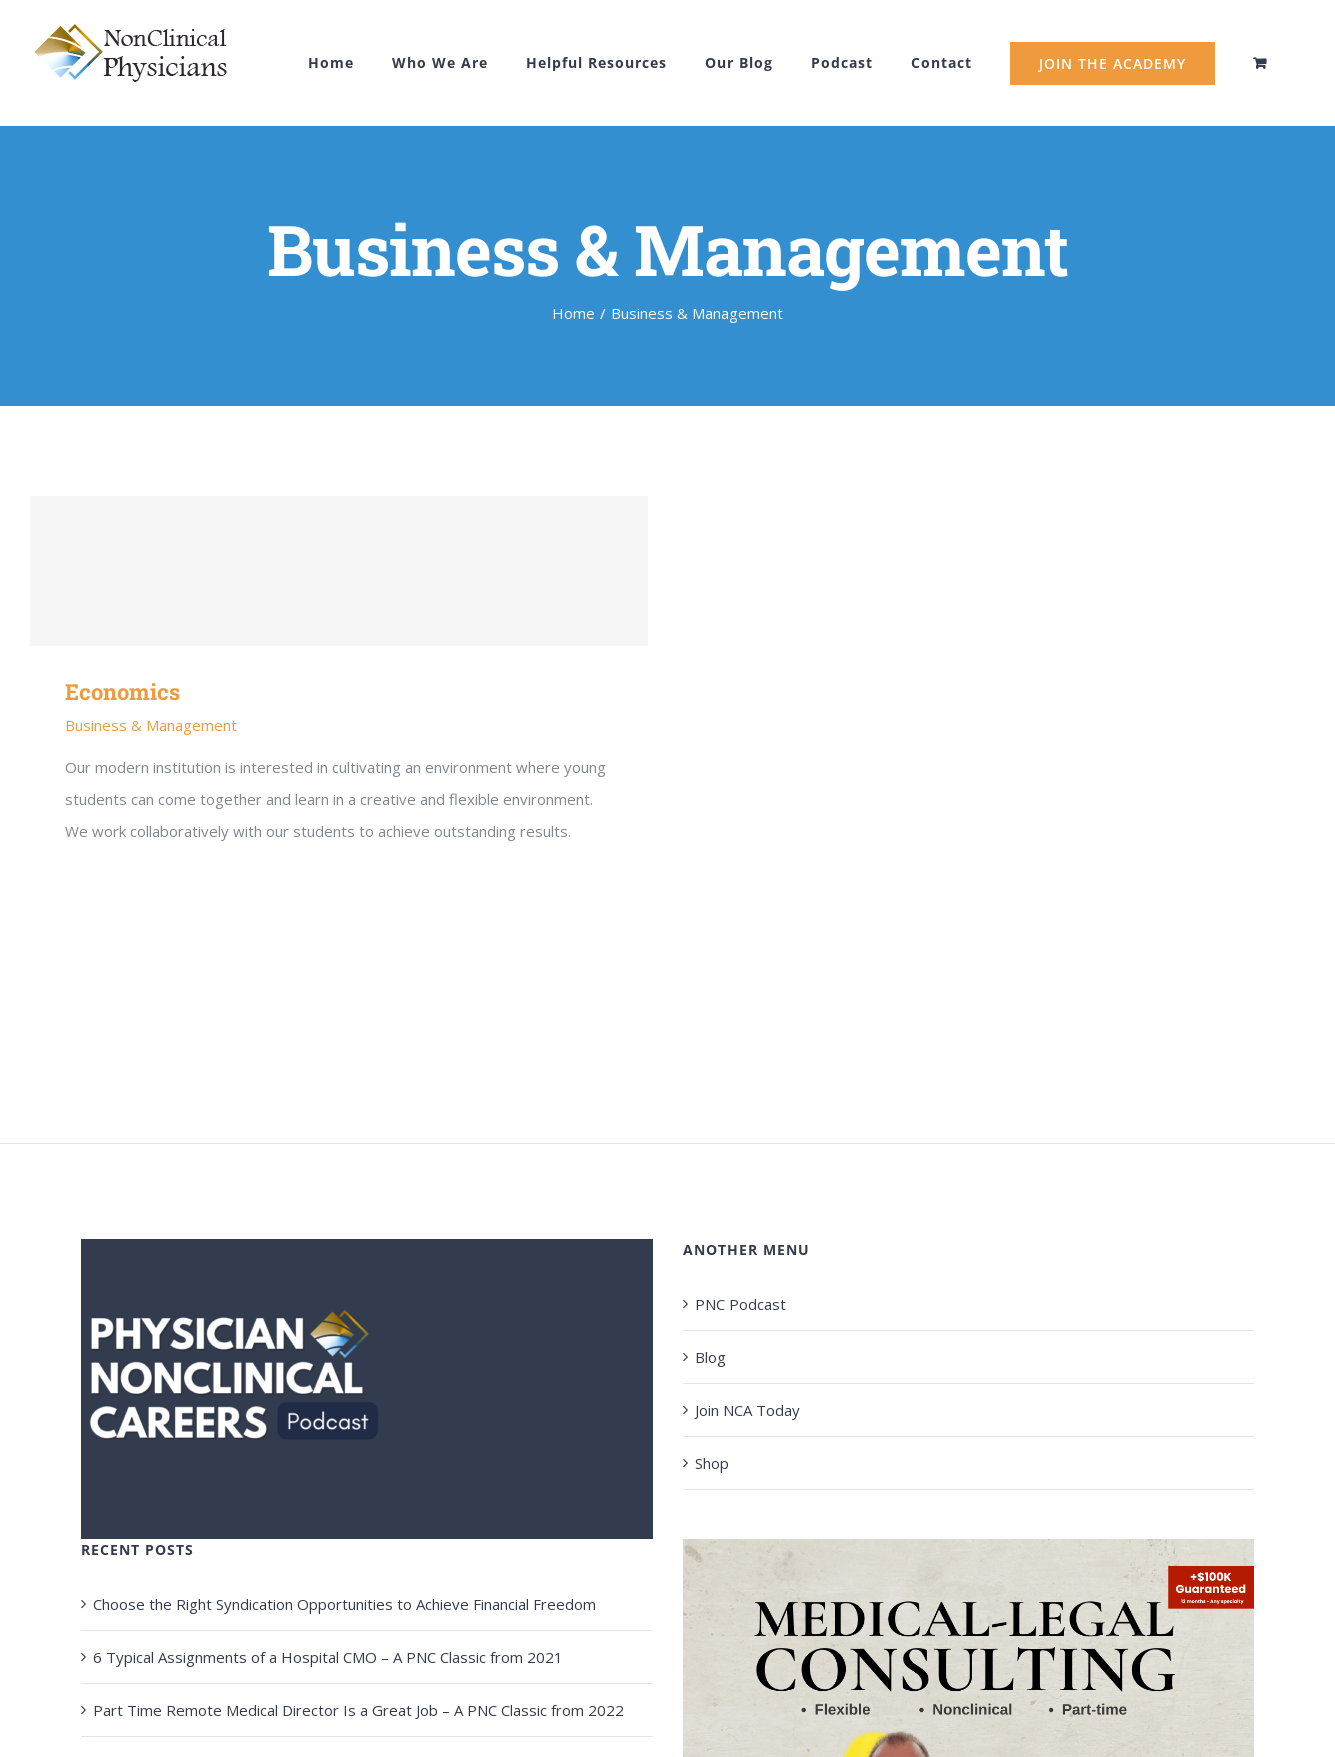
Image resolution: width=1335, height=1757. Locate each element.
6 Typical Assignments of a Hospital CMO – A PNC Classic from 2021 (328, 1657)
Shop (712, 1463)
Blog (710, 1357)
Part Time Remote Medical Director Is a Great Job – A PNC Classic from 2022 (358, 1710)
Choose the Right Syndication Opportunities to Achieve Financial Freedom (344, 1604)
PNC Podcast (740, 1304)
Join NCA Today (747, 1410)
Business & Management (151, 725)
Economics (122, 691)
